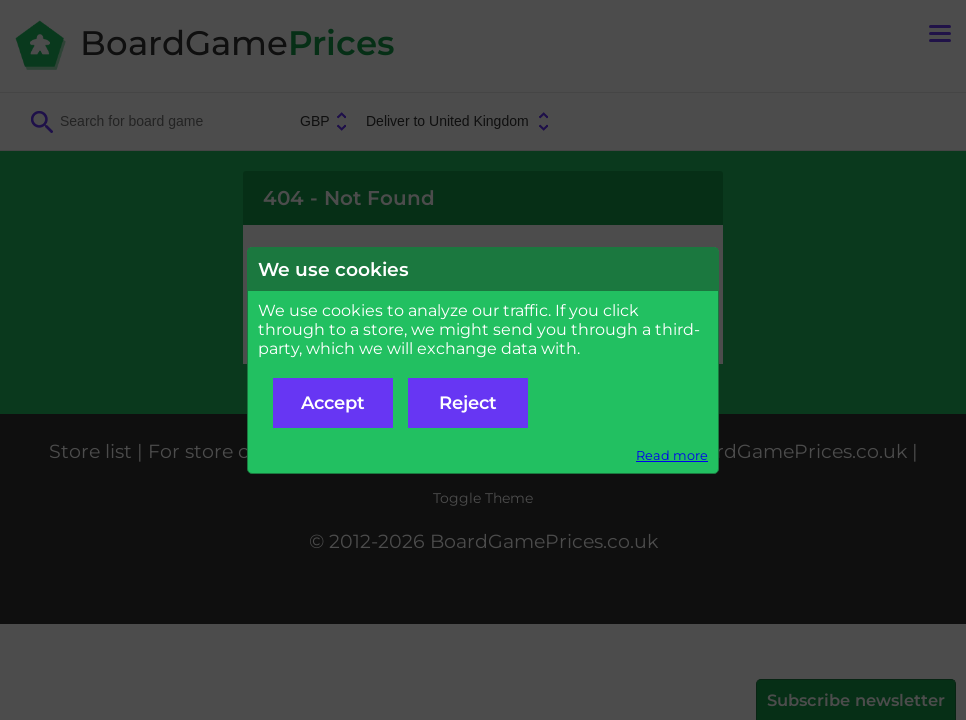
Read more (672, 455)
